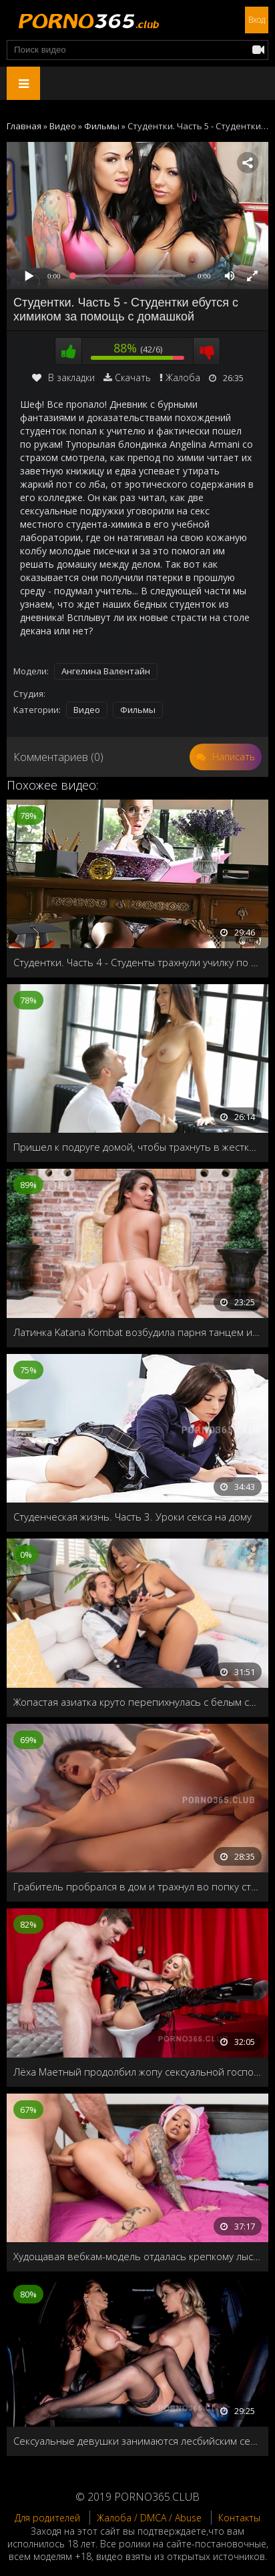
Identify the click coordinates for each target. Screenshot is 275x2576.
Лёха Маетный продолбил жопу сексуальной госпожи (137, 2071)
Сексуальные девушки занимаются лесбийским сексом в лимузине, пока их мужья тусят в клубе (137, 2440)
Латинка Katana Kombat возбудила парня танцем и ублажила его (137, 1332)
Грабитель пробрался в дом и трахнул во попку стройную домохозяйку (137, 1886)
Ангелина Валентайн (105, 671)
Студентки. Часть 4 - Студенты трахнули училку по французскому (137, 962)
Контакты (239, 2517)
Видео (86, 710)
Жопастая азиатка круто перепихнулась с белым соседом (137, 1701)
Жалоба (183, 377)
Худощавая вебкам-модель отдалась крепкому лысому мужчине (137, 2256)
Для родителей (47, 2517)
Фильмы (138, 710)
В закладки (63, 377)
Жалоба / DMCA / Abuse (149, 2517)
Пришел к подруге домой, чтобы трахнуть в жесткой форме (137, 1146)
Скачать (133, 377)
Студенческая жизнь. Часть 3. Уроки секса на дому (132, 1516)
